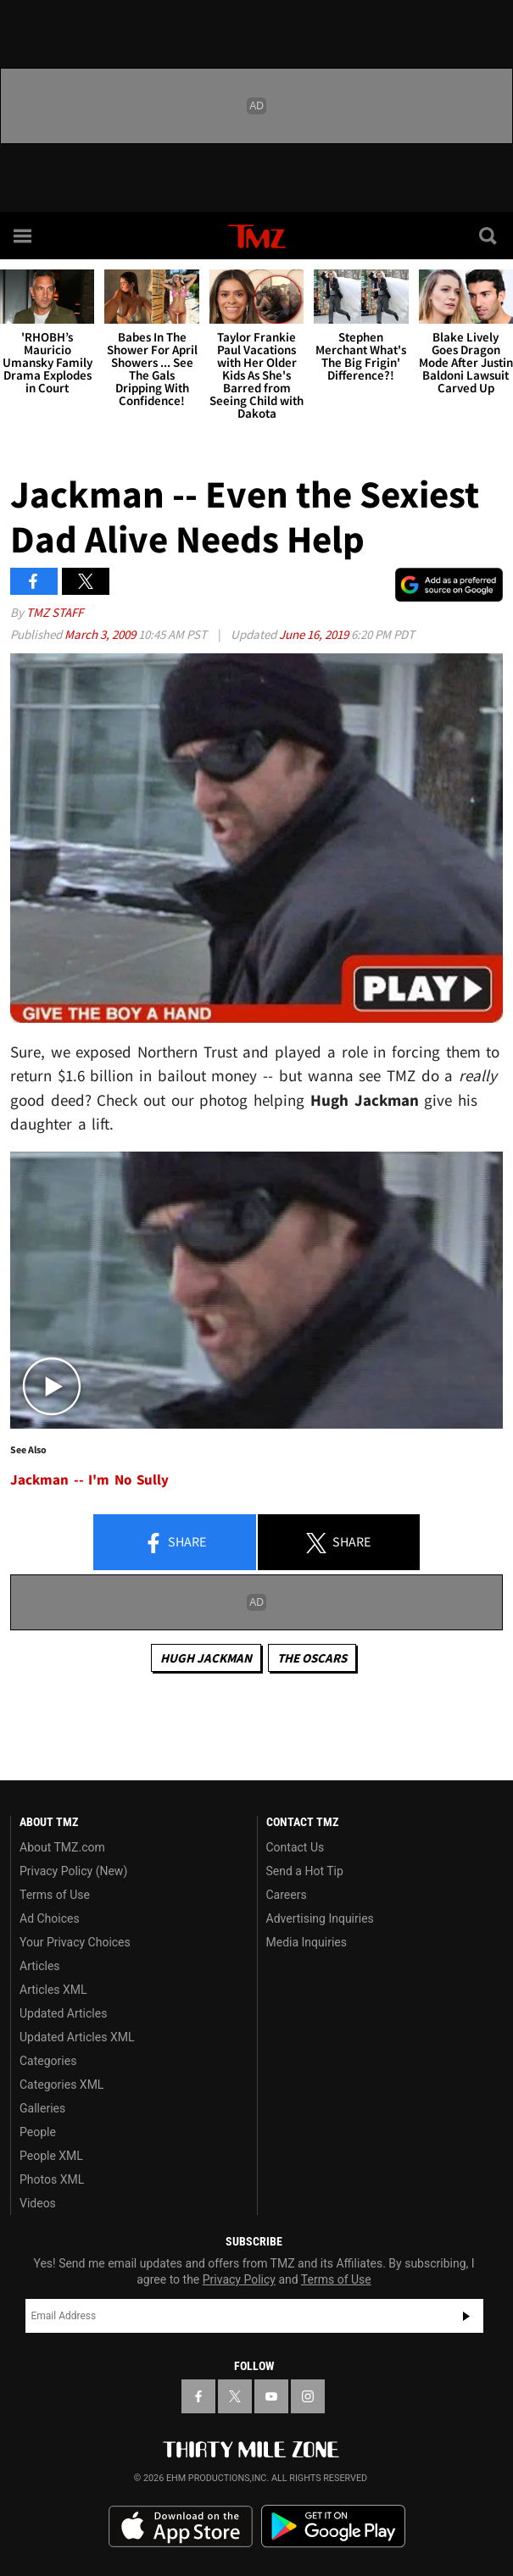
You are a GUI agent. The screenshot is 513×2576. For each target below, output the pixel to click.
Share (174, 1543)
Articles (40, 1966)
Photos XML (52, 2179)
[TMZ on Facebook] (198, 2396)
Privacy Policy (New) (73, 1871)
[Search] (489, 235)
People (38, 2132)
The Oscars (312, 1658)
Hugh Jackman (206, 1658)
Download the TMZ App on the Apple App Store (181, 2527)
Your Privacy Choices (75, 1942)
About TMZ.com (62, 1847)
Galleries (42, 2108)
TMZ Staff (54, 612)
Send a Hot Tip (304, 1871)
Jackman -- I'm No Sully (89, 1480)
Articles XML (53, 1989)
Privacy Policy (239, 2279)
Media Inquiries (306, 1942)
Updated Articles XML (77, 2037)
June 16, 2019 (315, 634)
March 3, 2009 (101, 634)
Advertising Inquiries (320, 1918)
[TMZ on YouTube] (271, 2396)
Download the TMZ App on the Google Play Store (333, 2526)
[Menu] (23, 235)
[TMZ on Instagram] (308, 2396)
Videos (38, 2203)
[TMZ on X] (235, 2396)
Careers (286, 1894)
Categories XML (61, 2084)
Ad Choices (50, 1918)
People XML (51, 2155)
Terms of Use (55, 1894)
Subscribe (466, 2316)
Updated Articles (63, 2013)
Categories (48, 2061)
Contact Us (295, 1847)
